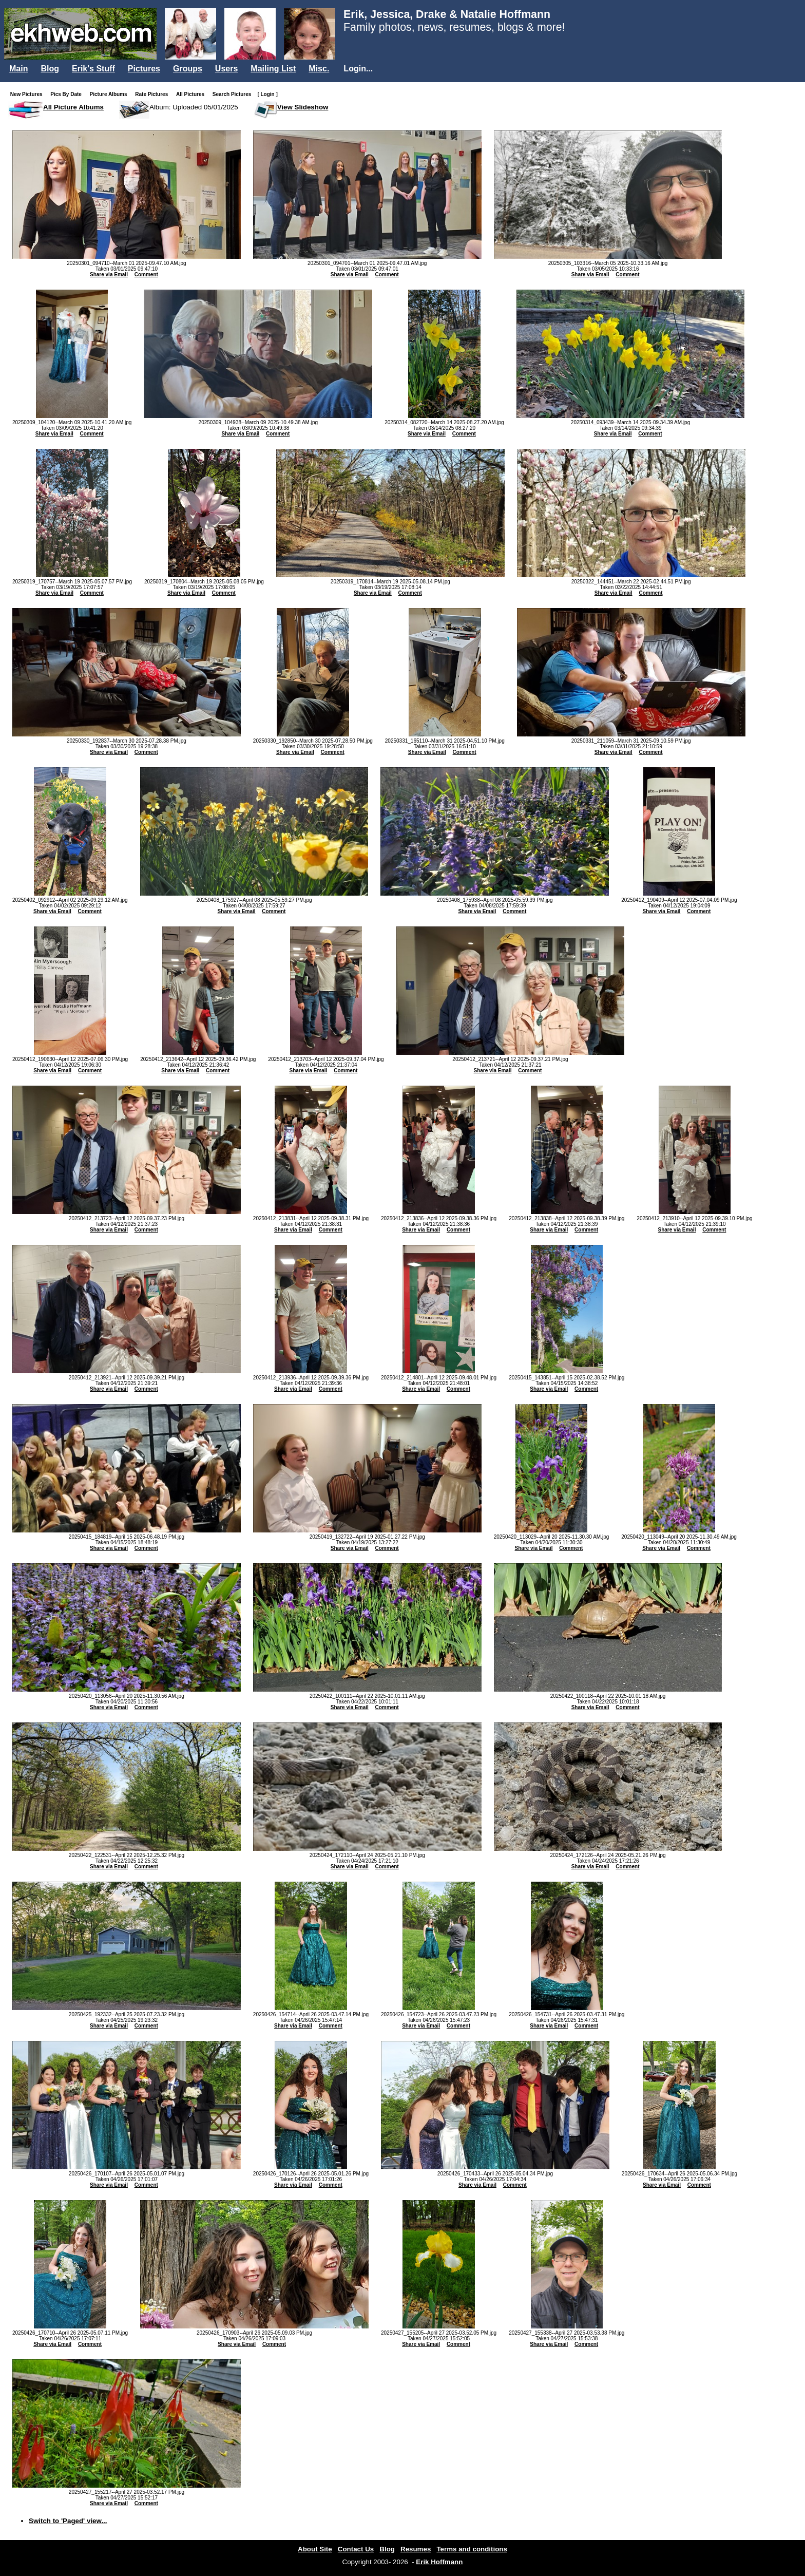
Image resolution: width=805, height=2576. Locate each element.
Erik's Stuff (93, 68)
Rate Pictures (153, 94)
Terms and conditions (471, 2549)
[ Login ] (267, 94)
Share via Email (109, 274)
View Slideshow (303, 107)
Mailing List (273, 68)
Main (18, 68)
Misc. (319, 68)
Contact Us (356, 2549)
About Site (315, 2549)
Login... (358, 68)
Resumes (415, 2549)
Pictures (144, 68)
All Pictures (192, 94)
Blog (50, 68)
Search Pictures (234, 94)
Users (226, 68)
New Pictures (28, 94)
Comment (146, 274)
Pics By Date (68, 94)
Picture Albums (110, 94)
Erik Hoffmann (439, 2562)
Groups (187, 68)
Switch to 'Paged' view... (68, 2521)
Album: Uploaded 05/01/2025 (193, 107)
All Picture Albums (73, 107)
